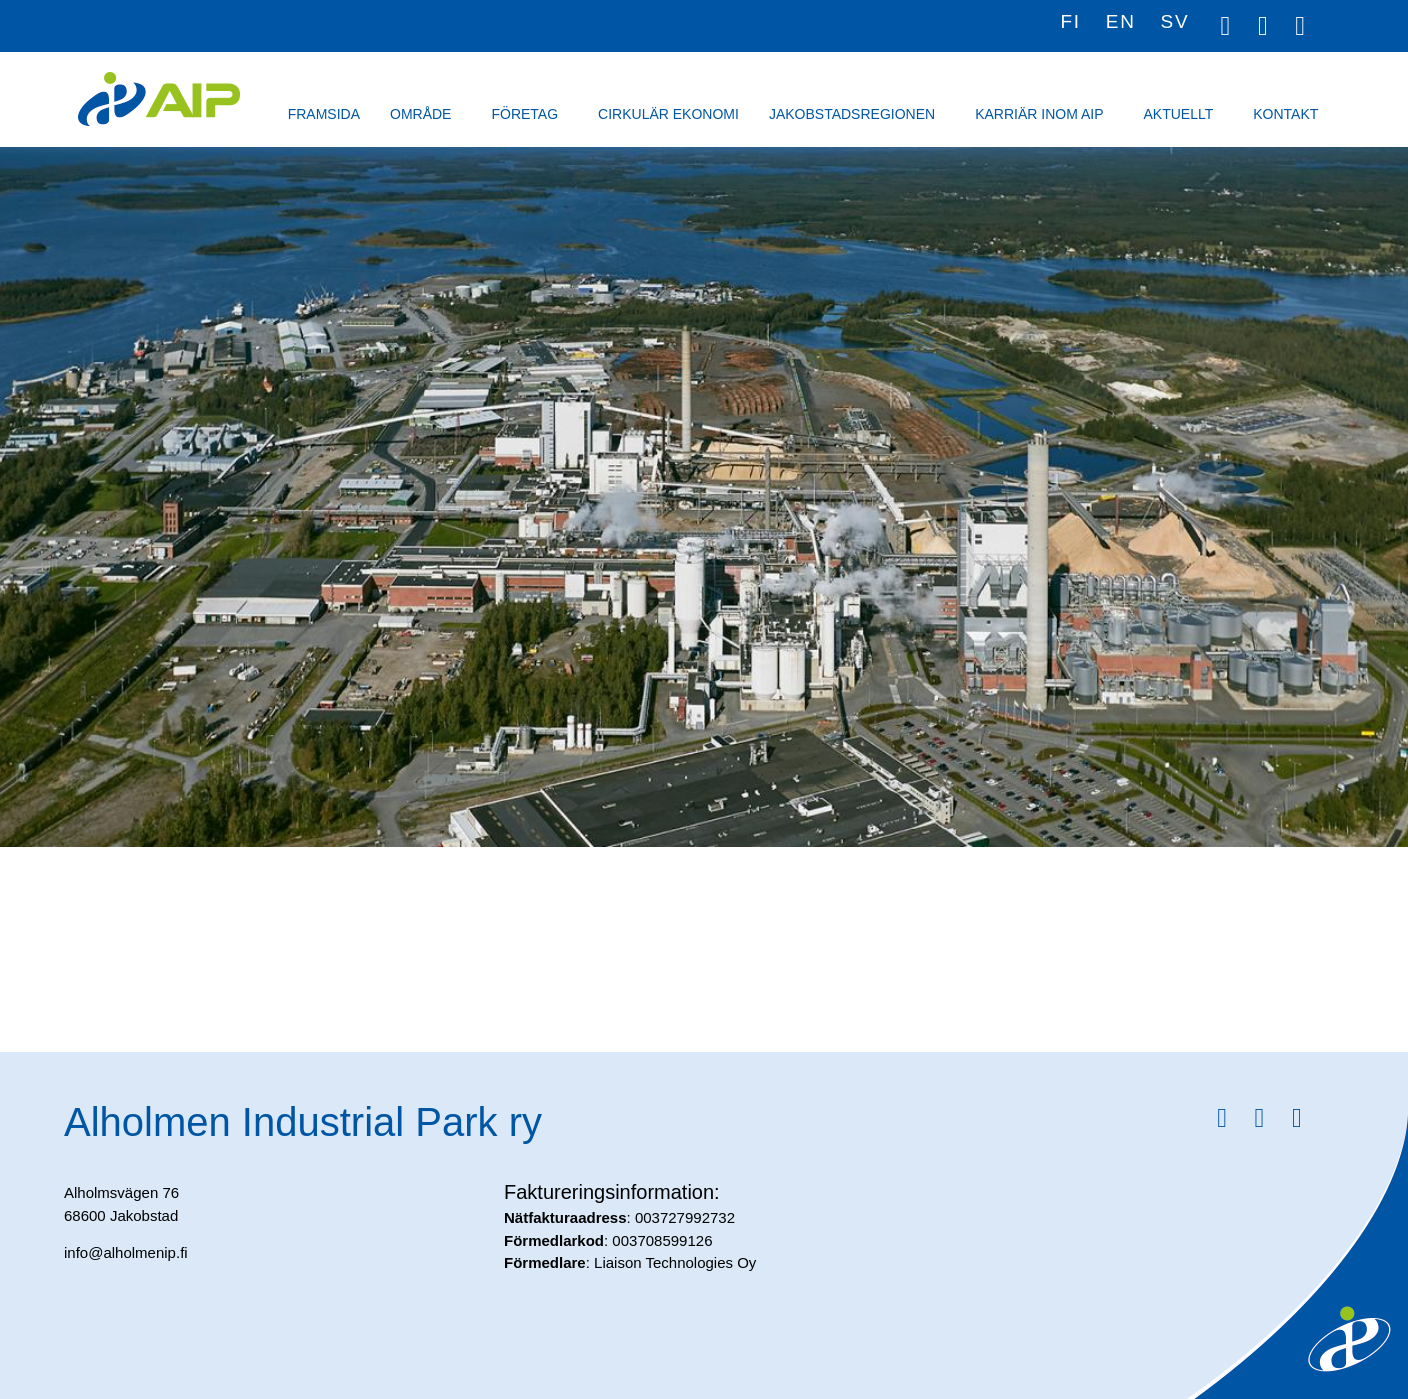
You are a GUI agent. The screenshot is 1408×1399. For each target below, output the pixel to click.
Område (425, 114)
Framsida (324, 114)
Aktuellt (1183, 114)
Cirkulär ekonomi (668, 114)
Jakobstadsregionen (857, 114)
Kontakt (1290, 114)
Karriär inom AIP (1044, 114)
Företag (529, 114)
